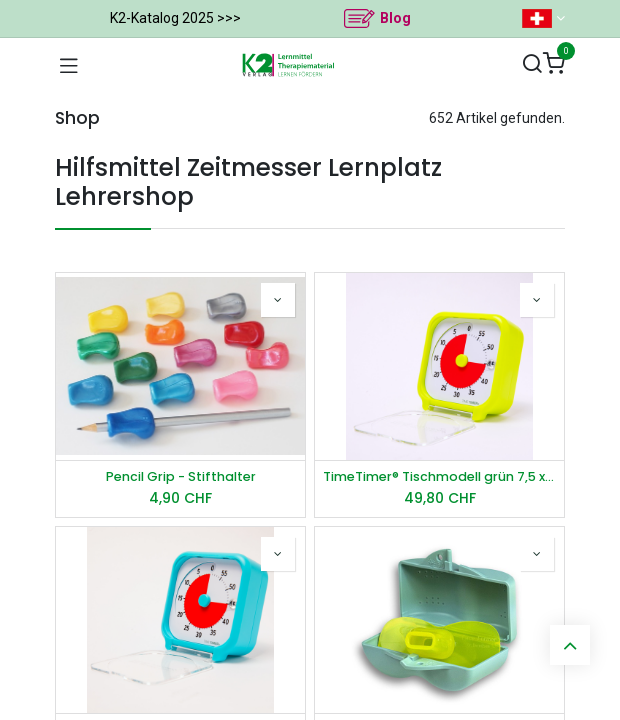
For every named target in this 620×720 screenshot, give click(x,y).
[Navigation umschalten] (69, 65)
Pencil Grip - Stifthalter (181, 476)
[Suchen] (532, 64)
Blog (395, 18)
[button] (278, 300)
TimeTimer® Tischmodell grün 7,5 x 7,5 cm (439, 476)
